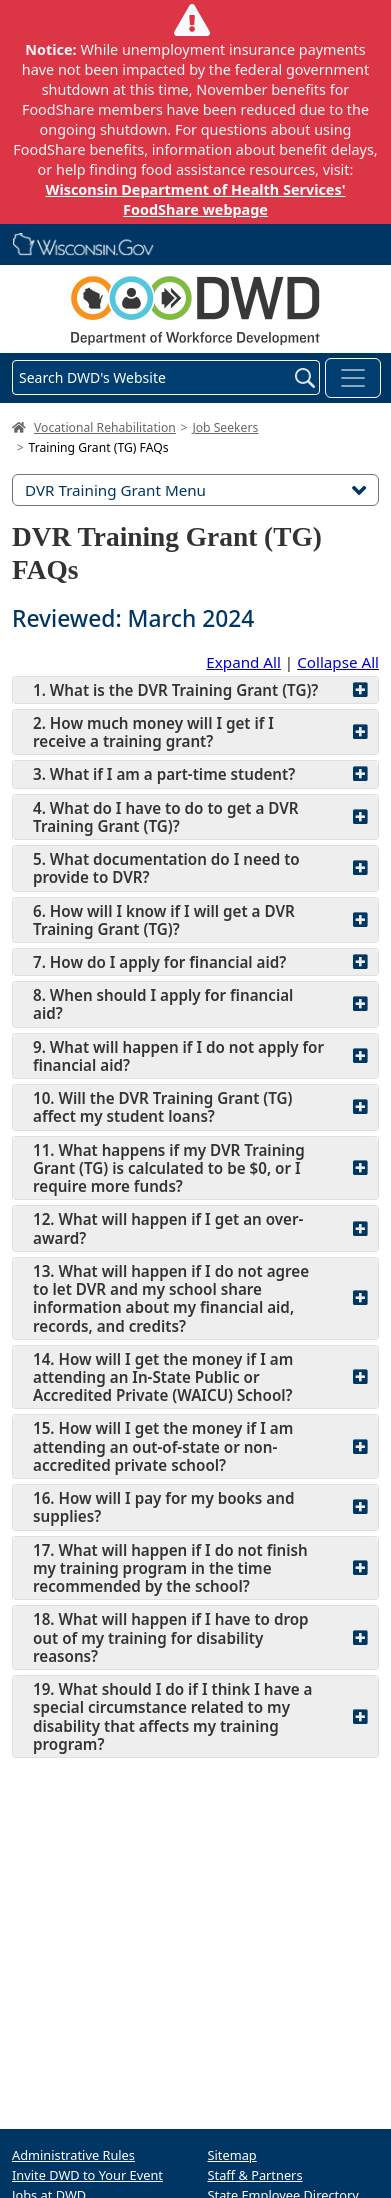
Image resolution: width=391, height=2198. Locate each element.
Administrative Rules (73, 2155)
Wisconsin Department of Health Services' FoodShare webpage (195, 199)
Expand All (243, 662)
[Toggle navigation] (353, 378)
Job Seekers (225, 427)
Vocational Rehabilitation (105, 427)
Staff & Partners (255, 2175)
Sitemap (232, 2155)
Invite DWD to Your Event (87, 2175)
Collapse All (338, 662)
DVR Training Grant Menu (195, 490)
